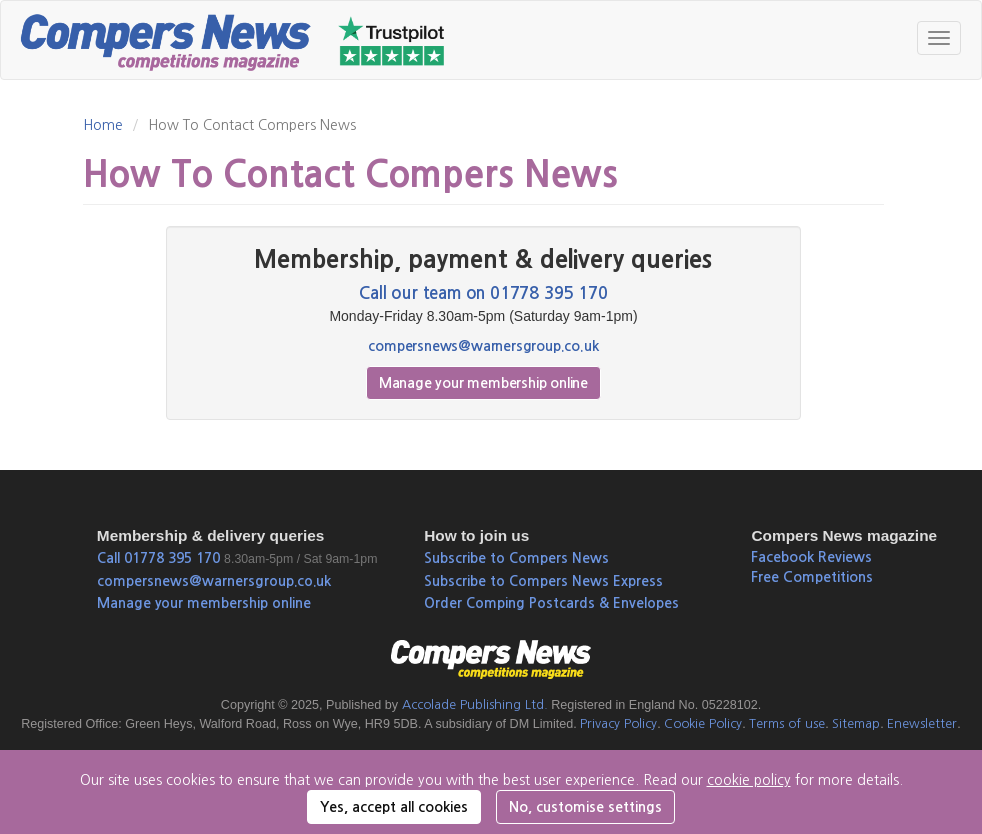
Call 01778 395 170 (158, 558)
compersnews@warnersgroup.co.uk (483, 346)
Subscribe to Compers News (516, 558)
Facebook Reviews (811, 557)
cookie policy (749, 780)
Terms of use (787, 723)
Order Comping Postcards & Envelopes (551, 603)
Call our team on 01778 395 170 (483, 293)
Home (103, 125)
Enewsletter (922, 723)
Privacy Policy (618, 723)
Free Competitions (812, 577)
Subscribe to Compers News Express (543, 581)
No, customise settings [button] (585, 807)
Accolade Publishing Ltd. (475, 704)
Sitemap (856, 723)
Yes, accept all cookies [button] (394, 807)
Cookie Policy (703, 723)
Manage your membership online (483, 383)
